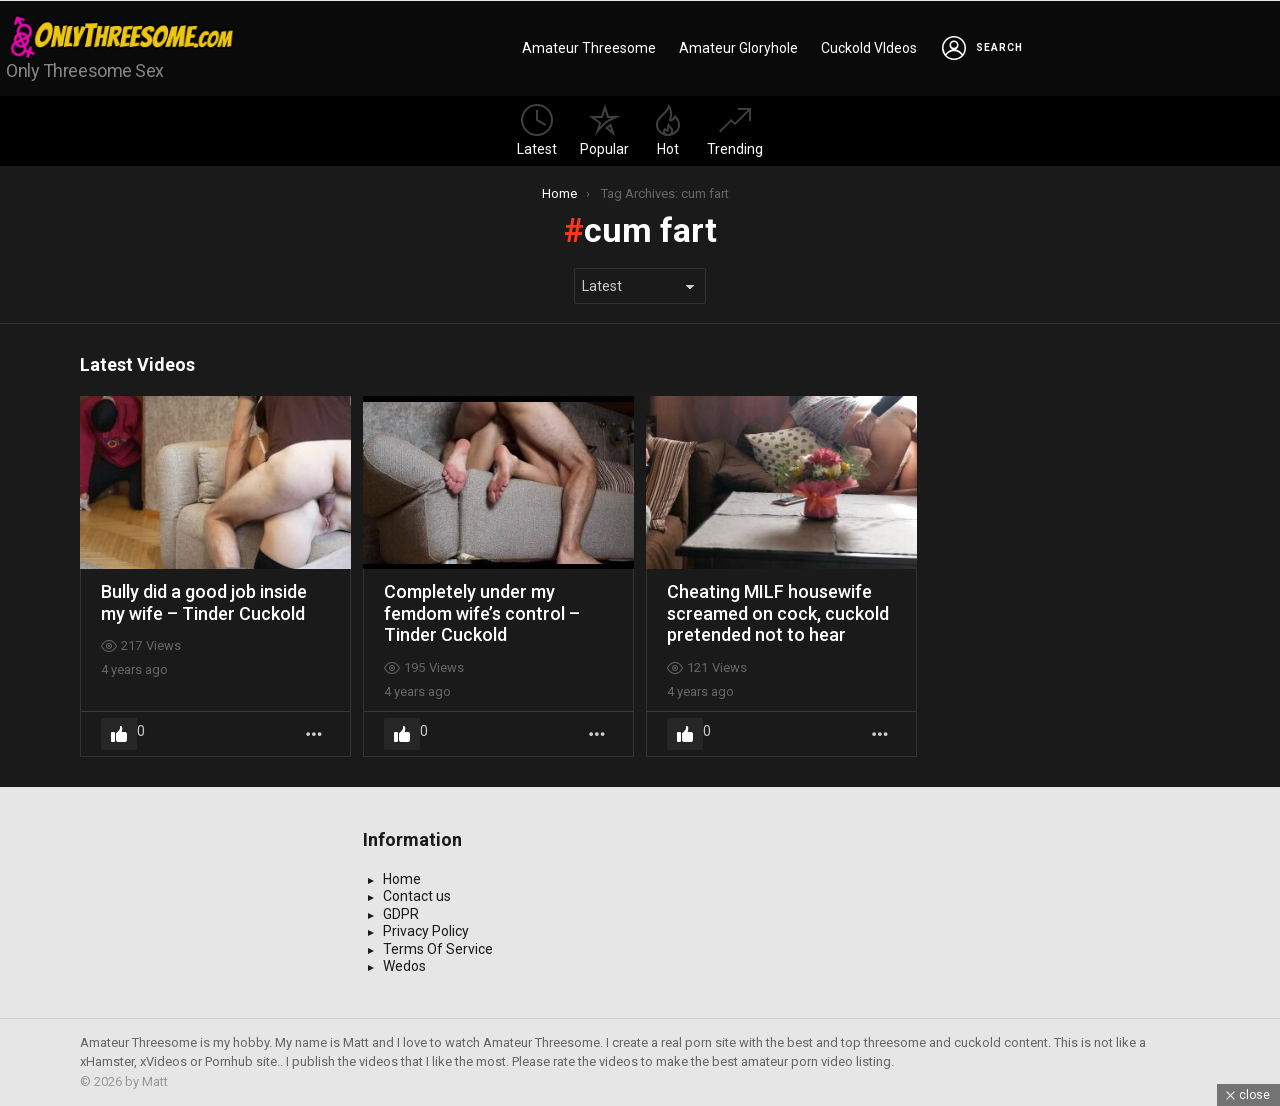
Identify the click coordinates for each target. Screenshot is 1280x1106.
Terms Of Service (438, 949)
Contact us (417, 896)
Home (402, 879)
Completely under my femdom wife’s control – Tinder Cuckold (482, 613)
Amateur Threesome (589, 48)
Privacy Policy (426, 931)
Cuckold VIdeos (869, 48)
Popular (604, 130)
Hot (668, 130)
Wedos (404, 966)
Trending (735, 130)
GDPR (401, 914)
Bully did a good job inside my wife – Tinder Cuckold (204, 602)
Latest (537, 130)
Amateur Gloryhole (738, 48)
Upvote (119, 734)
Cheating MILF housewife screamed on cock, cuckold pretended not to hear (778, 613)
